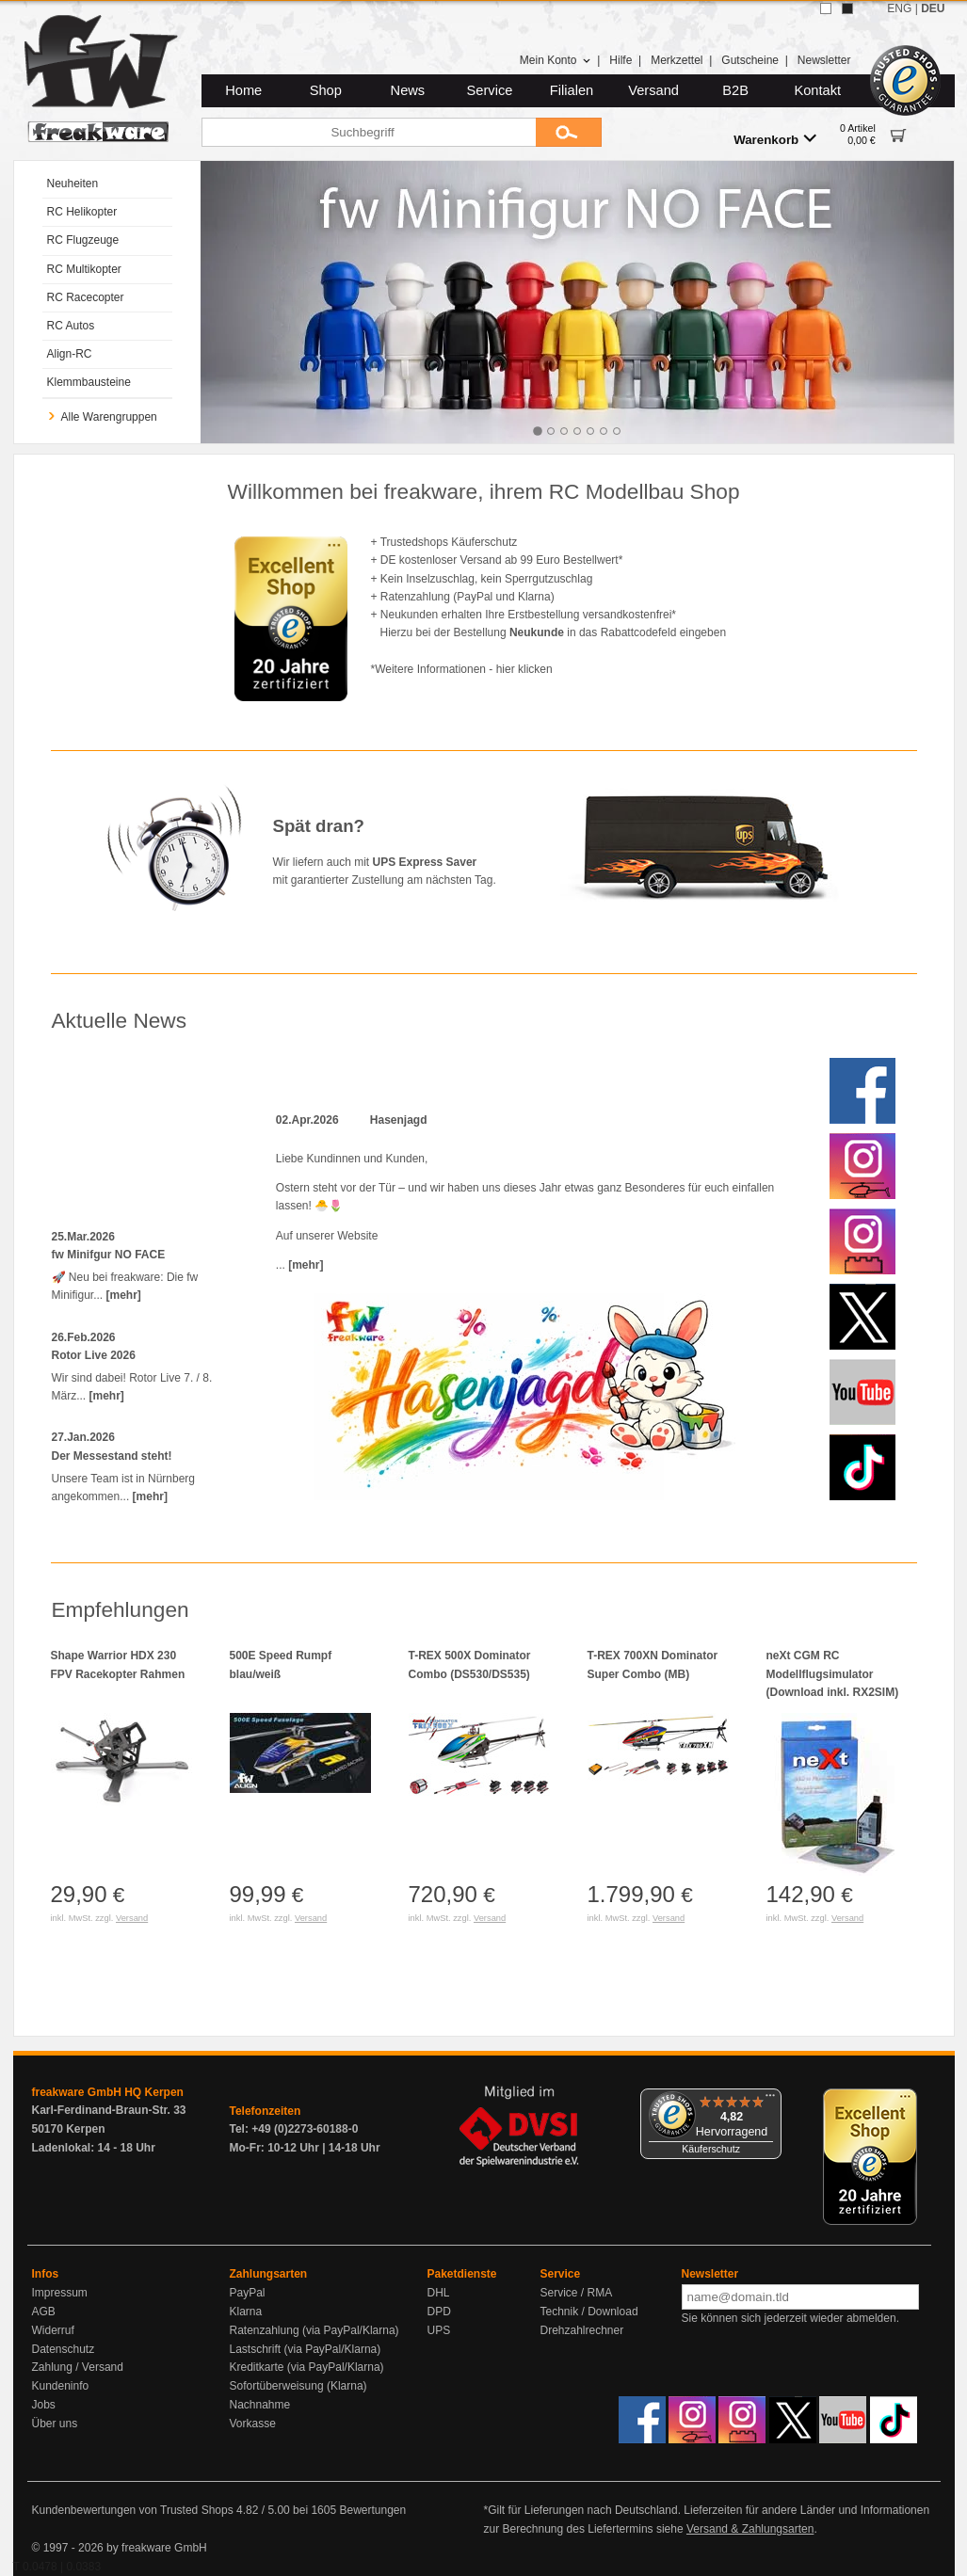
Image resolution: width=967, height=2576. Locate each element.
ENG (899, 8)
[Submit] (569, 132)
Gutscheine (750, 60)
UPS (439, 2330)
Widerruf (53, 2330)
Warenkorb (774, 139)
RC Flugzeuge (83, 240)
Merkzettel (676, 60)
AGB (44, 2311)
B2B (735, 90)
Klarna (246, 2311)
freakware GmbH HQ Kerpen (108, 2092)
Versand (653, 90)
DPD (439, 2311)
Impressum (60, 2292)
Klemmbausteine (89, 382)
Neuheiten (73, 183)
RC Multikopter (84, 269)
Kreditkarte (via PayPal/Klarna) (307, 2367)
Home (243, 90)
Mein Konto (555, 60)
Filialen (571, 90)
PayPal (248, 2292)
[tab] (537, 431)
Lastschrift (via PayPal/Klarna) (305, 2349)
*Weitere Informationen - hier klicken (462, 669)
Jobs (44, 2404)
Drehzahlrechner (582, 2330)
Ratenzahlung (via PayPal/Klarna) (314, 2330)
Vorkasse (253, 2423)
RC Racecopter (85, 297)
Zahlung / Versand (77, 2367)
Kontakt (817, 90)
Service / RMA (576, 2292)
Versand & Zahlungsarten (750, 2529)
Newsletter (824, 60)
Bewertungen (372, 2510)
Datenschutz (63, 2349)
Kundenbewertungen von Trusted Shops (133, 2510)
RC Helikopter (82, 211)
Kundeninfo (60, 2385)
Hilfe (620, 60)
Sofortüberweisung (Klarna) (298, 2385)
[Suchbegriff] (368, 132)
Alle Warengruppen (102, 417)
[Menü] (770, 2099)
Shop (326, 90)
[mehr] (123, 1295)
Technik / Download (589, 2311)
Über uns (55, 2423)
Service (490, 90)
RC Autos (71, 325)
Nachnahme (260, 2404)
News (408, 90)
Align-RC (69, 353)
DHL (438, 2292)
